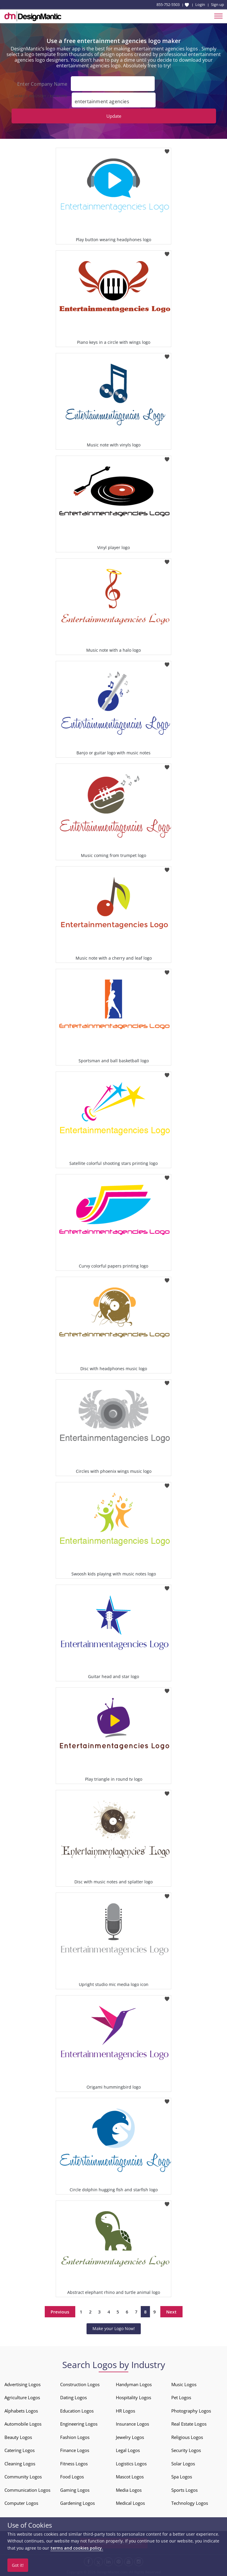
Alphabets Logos (21, 2410)
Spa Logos (181, 2476)
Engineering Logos (78, 2423)
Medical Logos (130, 2503)
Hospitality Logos (133, 2397)
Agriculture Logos (22, 2397)
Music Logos (183, 2384)
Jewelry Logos (130, 2437)
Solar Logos (183, 2463)
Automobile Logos (22, 2423)
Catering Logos (19, 2450)
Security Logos (186, 2450)
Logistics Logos (131, 2463)
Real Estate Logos (189, 2423)
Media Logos (129, 2490)
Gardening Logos (77, 2503)
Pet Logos (181, 2397)
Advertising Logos (22, 2384)
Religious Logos (187, 2437)
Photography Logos (191, 2410)
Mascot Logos (130, 2476)
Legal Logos (128, 2450)
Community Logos (23, 2476)
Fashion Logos (74, 2437)
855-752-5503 (168, 4)
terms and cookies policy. (76, 2548)
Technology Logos (189, 2503)
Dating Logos (73, 2397)
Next (171, 2311)
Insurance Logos (132, 2423)
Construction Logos (80, 2384)
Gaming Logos (74, 2490)
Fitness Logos (74, 2463)
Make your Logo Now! (113, 2328)
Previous (60, 2311)
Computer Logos (21, 2503)
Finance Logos (74, 2450)
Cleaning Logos (19, 2463)
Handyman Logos (134, 2384)
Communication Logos (27, 2490)
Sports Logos (184, 2490)
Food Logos (72, 2476)
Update (113, 116)
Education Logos (77, 2410)
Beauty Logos (18, 2437)
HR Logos (125, 2410)
